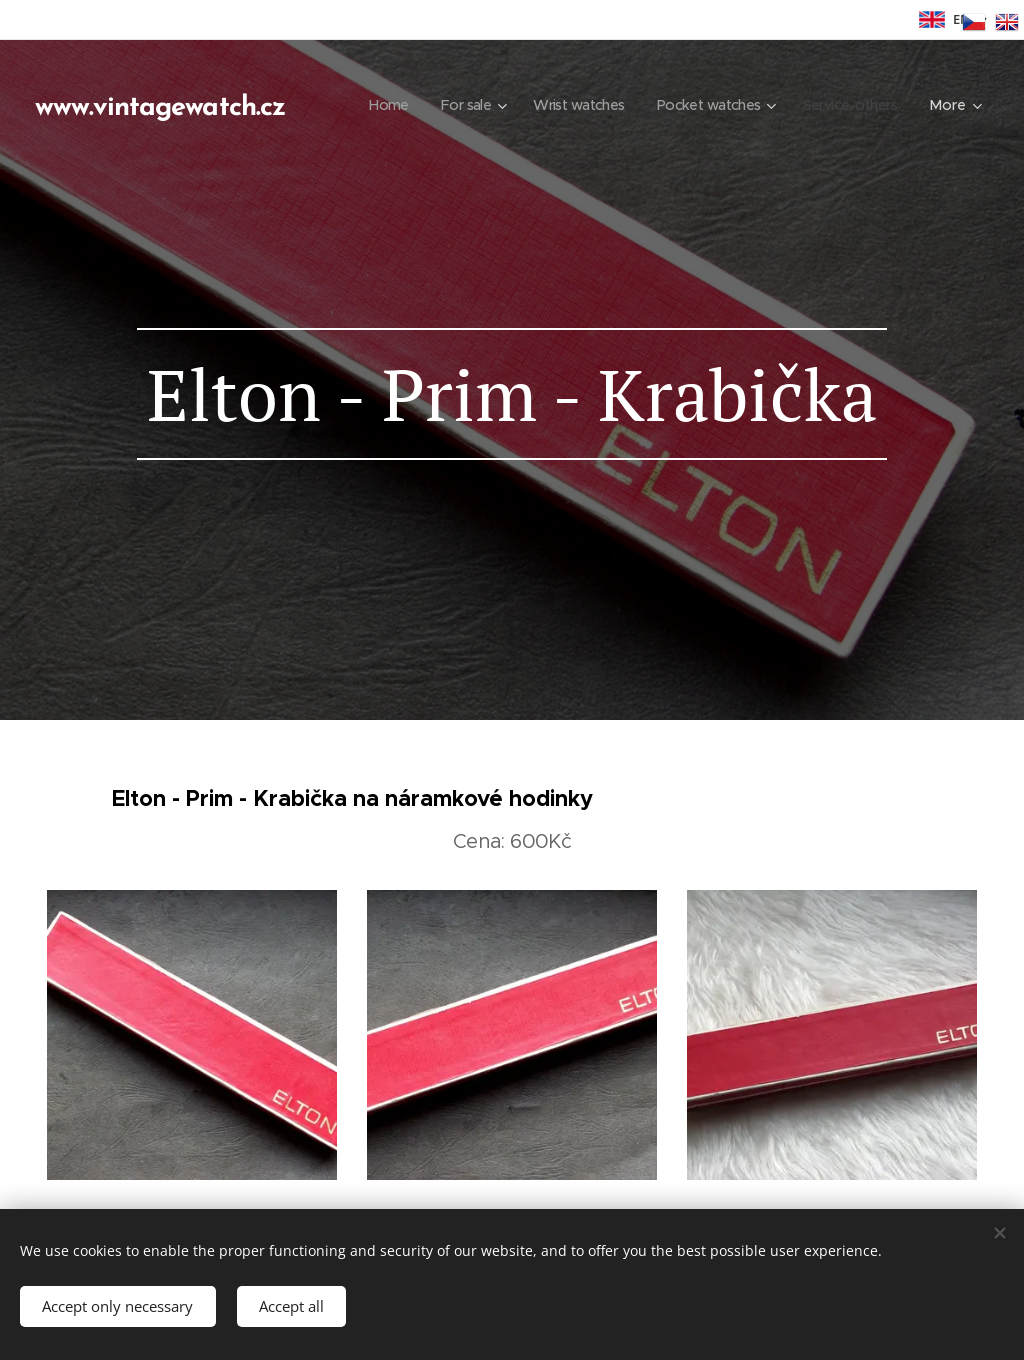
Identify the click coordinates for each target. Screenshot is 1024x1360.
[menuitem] (499, 105)
